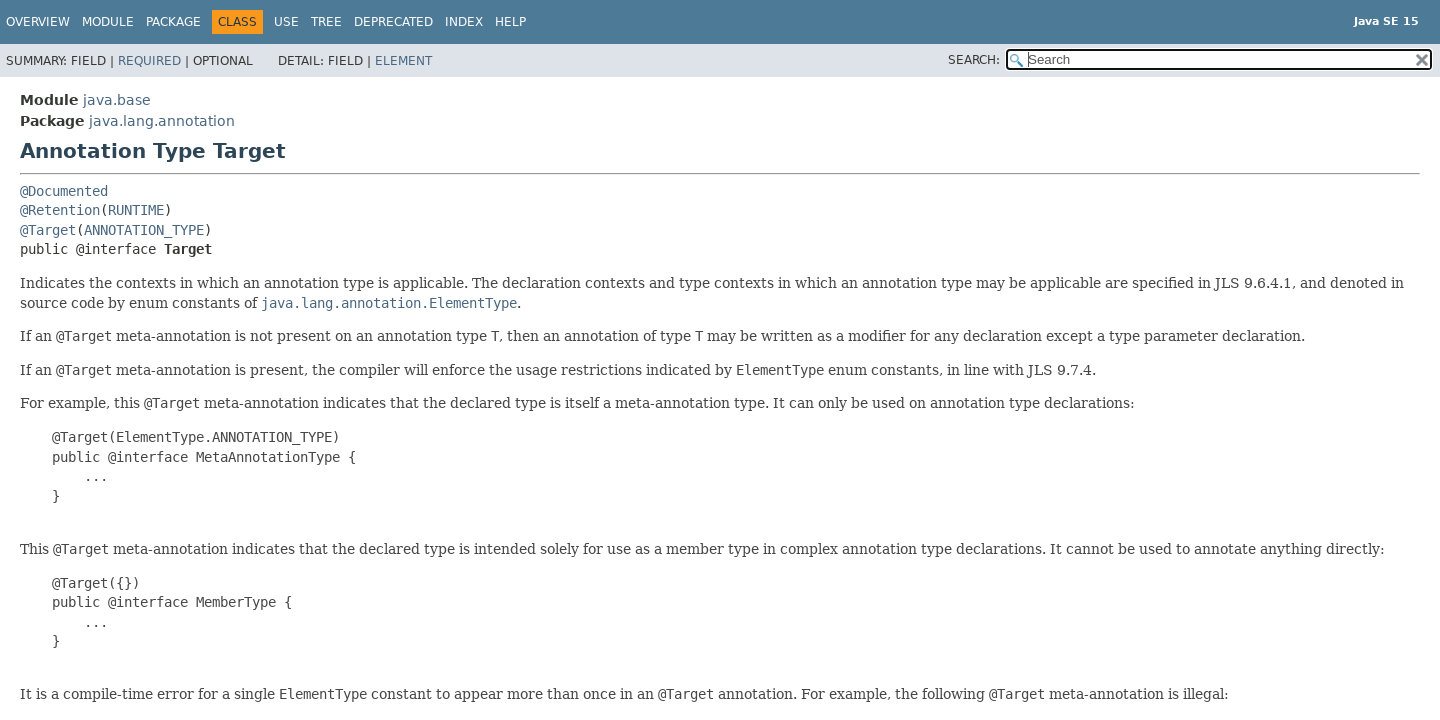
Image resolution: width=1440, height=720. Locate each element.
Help (510, 22)
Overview (38, 22)
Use (286, 22)
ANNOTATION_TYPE (144, 230)
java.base (117, 100)
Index (464, 22)
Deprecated (393, 22)
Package (173, 22)
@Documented (64, 191)
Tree (326, 22)
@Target (48, 230)
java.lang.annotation (162, 121)
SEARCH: (974, 60)
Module (108, 22)
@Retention (60, 210)
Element (403, 61)
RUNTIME (136, 210)
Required (149, 61)
